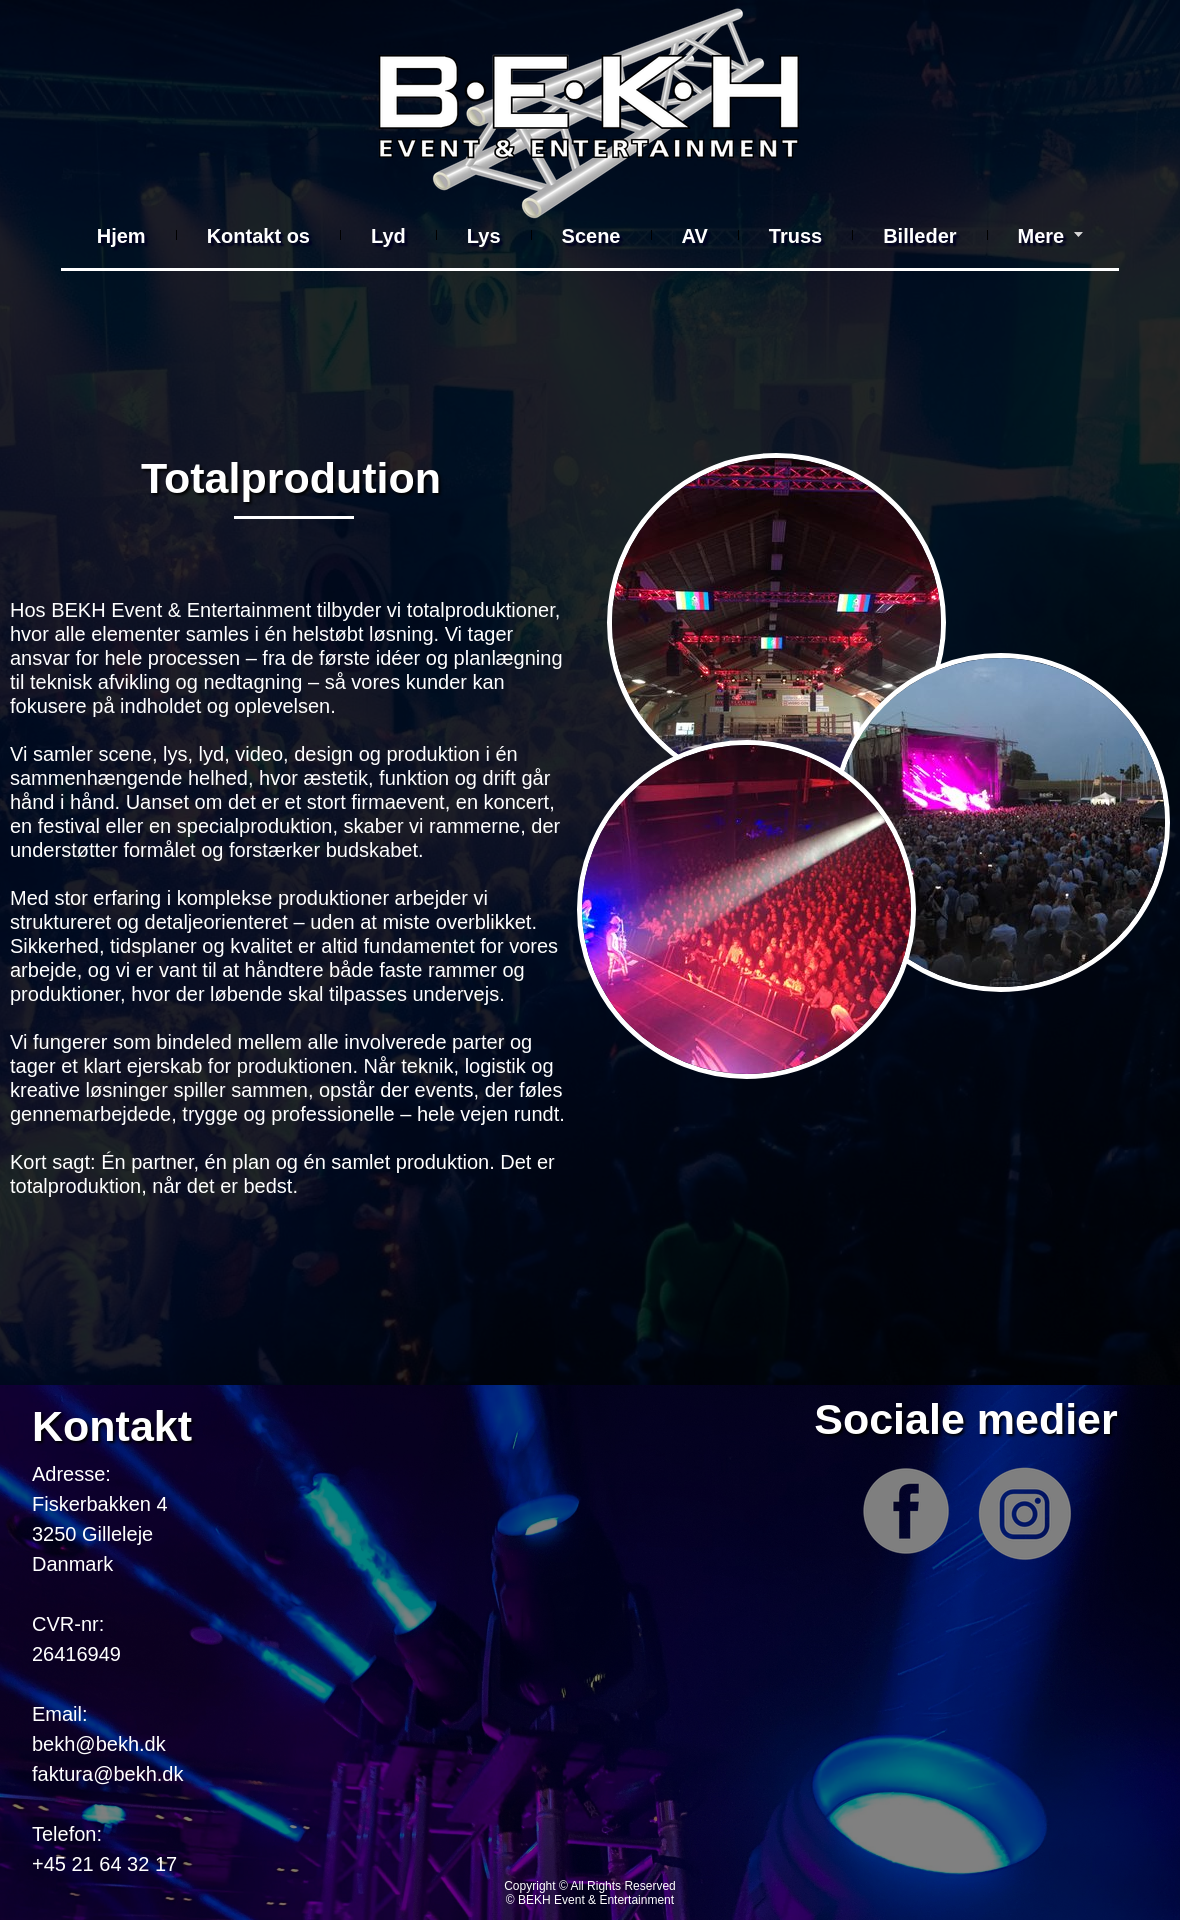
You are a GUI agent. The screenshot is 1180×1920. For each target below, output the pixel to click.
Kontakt (112, 1426)
